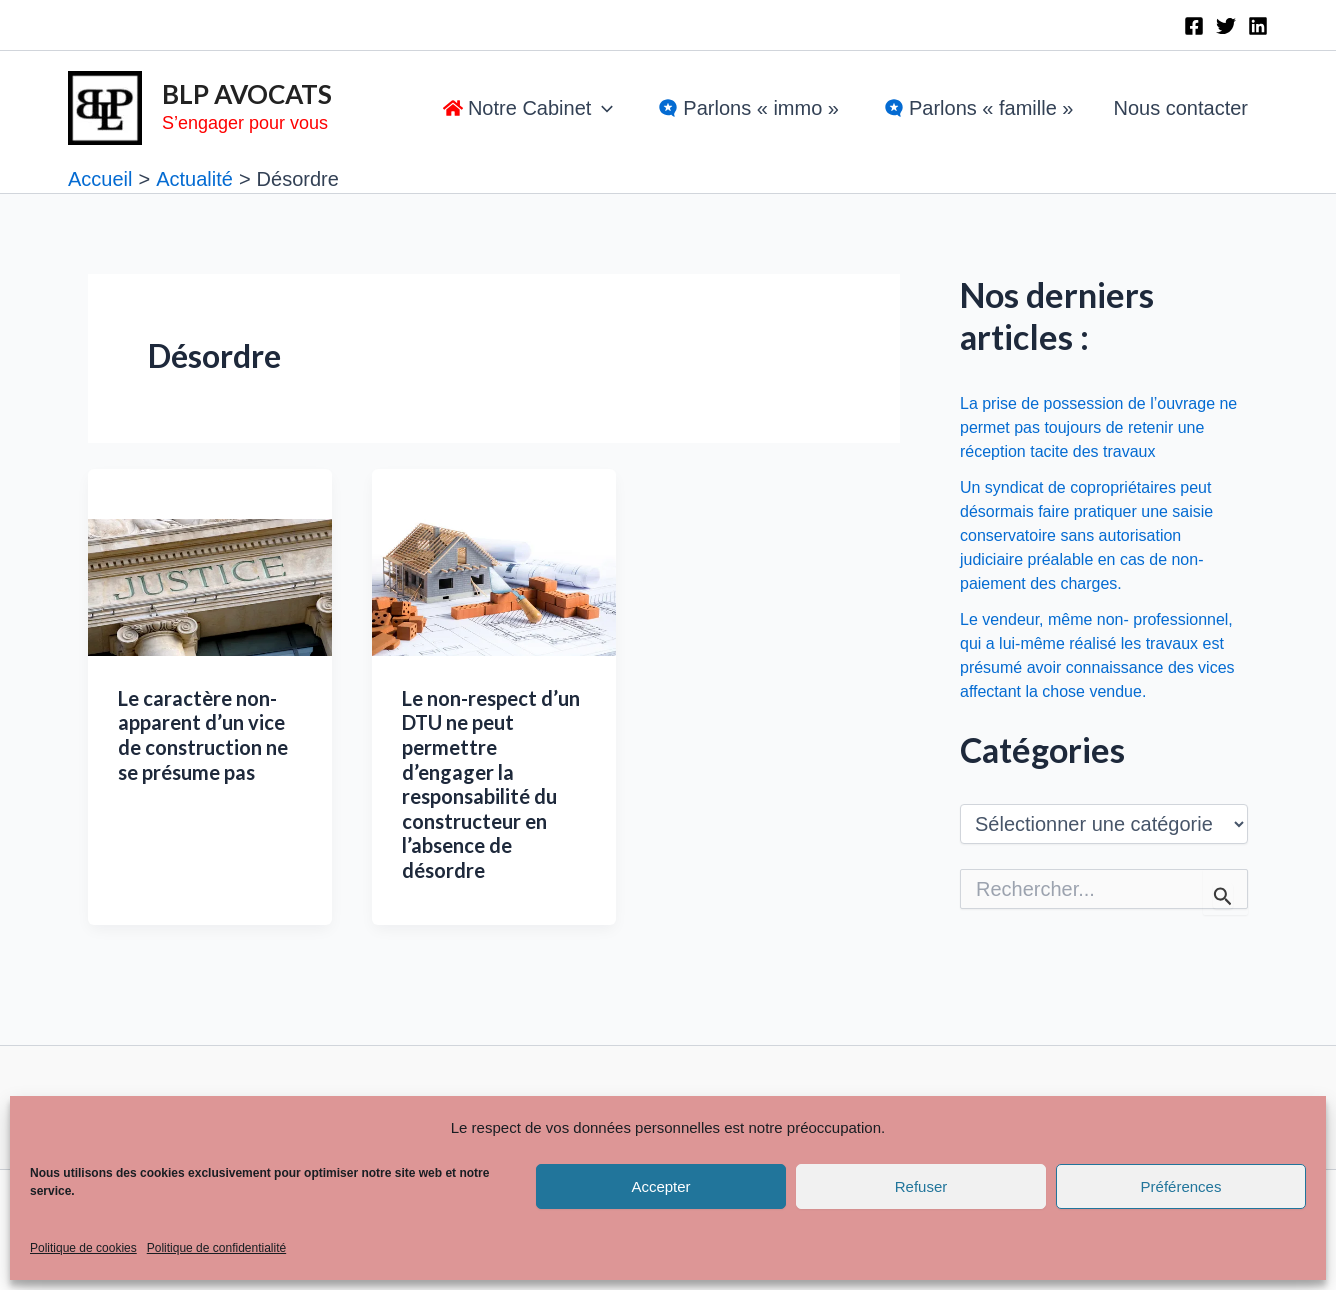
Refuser (921, 1186)
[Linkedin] (1258, 26)
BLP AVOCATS (247, 94)
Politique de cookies (83, 1248)
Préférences (1181, 1186)
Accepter (660, 1186)
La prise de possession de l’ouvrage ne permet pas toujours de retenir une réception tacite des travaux (1099, 427)
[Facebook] (1194, 26)
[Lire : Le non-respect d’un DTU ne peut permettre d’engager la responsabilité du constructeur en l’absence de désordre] (494, 586)
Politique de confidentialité (216, 1248)
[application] (602, 108)
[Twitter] (1226, 26)
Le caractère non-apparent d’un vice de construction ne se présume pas (203, 735)
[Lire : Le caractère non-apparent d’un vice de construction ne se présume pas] (210, 586)
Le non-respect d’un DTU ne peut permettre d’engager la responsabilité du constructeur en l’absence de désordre (491, 784)
